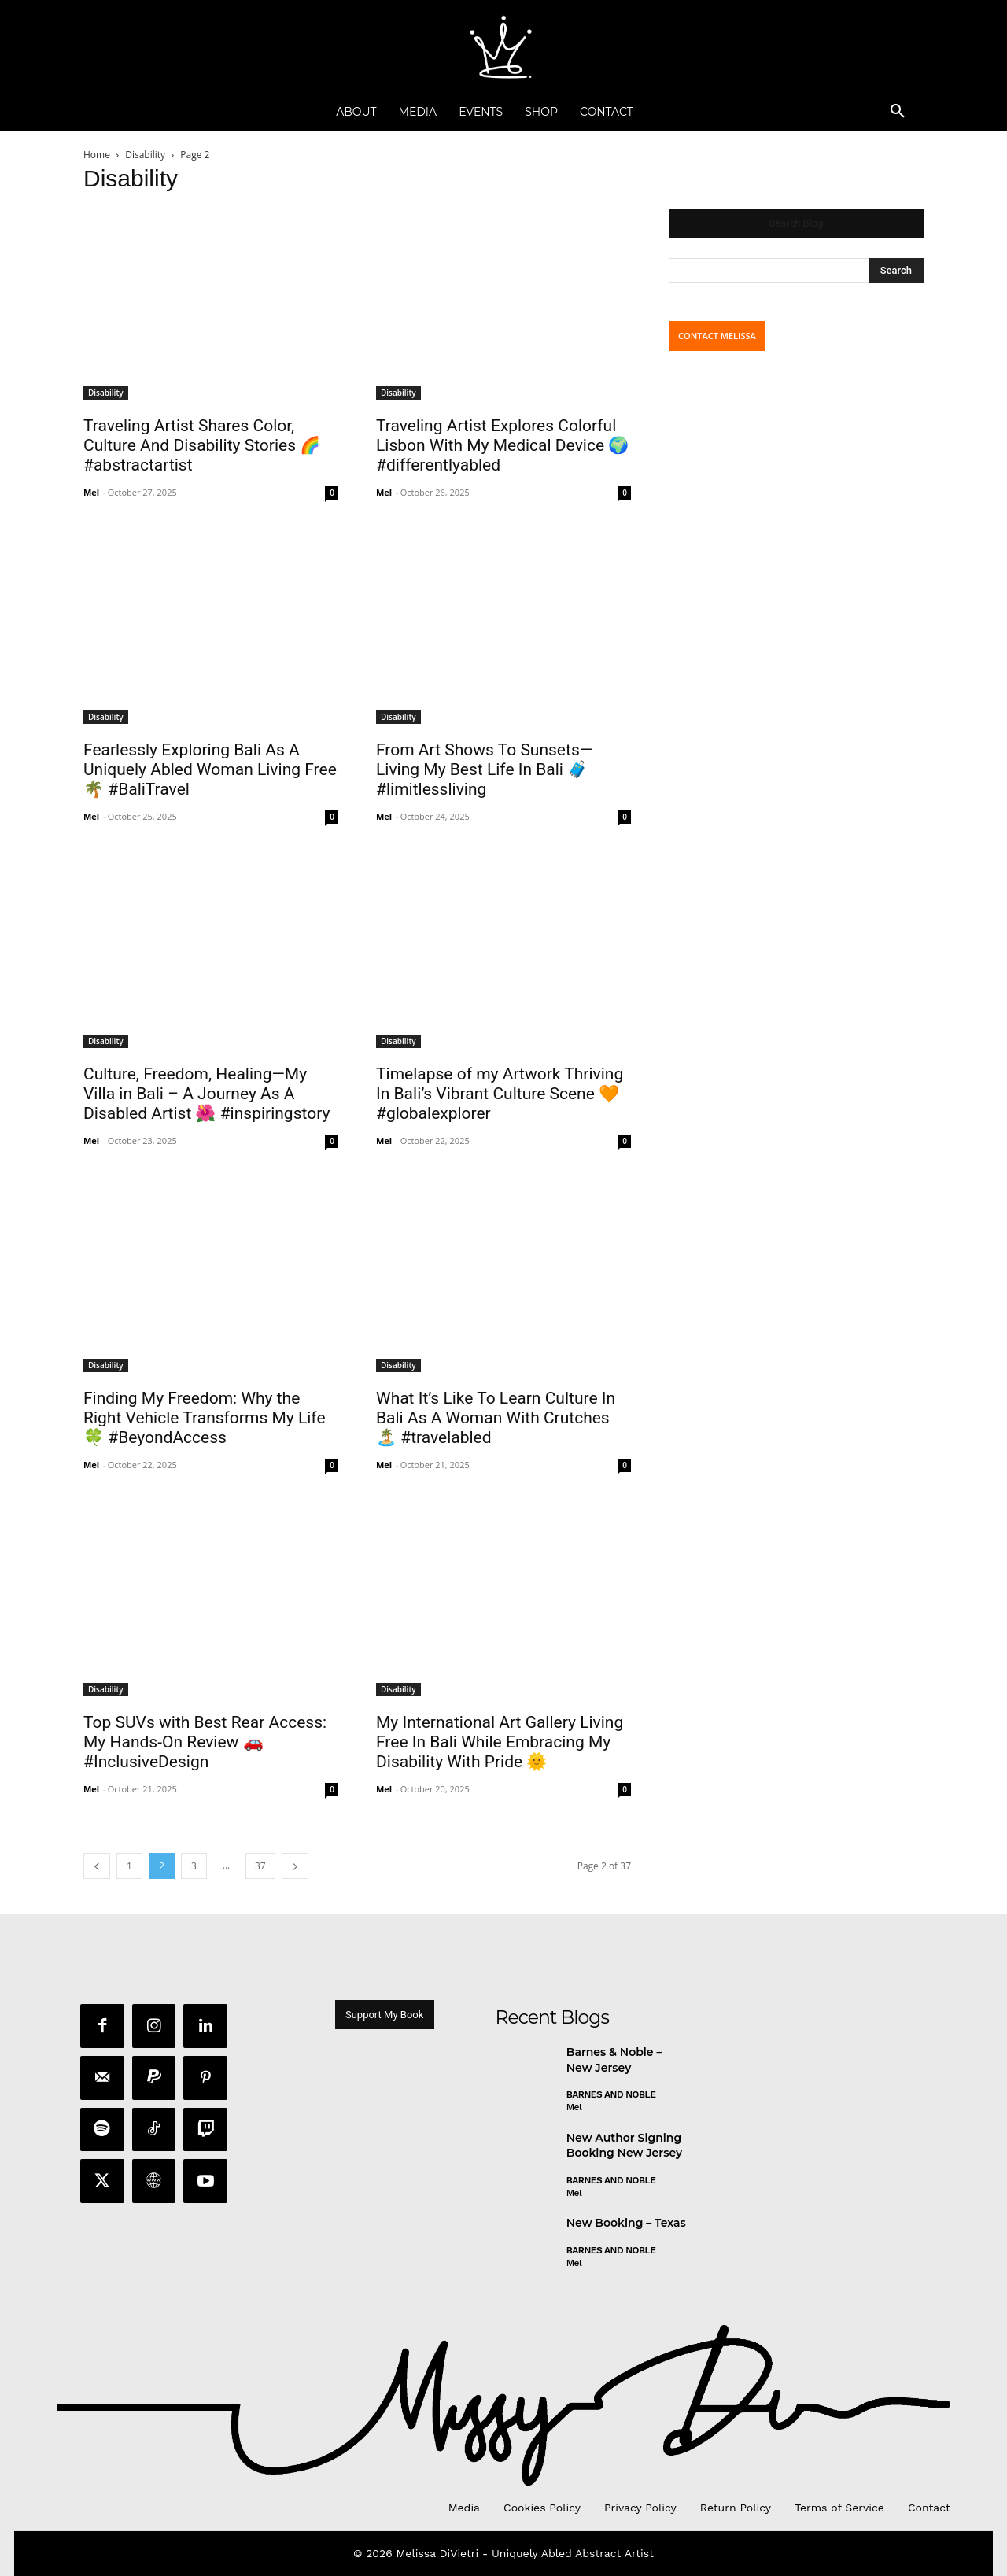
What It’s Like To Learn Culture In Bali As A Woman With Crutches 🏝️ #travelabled (495, 1418)
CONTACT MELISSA (717, 335)
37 (260, 1866)
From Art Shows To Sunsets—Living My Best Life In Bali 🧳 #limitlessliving (484, 769)
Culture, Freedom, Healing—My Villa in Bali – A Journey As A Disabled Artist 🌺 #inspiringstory (206, 1094)
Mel (91, 492)
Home (96, 154)
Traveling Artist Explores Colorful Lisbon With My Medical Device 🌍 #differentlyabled (502, 445)
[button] (898, 112)
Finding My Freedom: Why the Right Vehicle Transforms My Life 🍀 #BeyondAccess (204, 1418)
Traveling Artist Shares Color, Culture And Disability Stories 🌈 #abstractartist (201, 445)
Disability (145, 154)
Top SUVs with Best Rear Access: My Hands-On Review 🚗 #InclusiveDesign (204, 1742)
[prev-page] (96, 1866)
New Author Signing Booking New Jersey (624, 2146)
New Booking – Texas (626, 2223)
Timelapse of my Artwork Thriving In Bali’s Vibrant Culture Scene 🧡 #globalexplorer (499, 1094)
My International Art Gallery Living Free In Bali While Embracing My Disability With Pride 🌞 (499, 1742)
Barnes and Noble (611, 2095)
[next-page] (295, 1866)
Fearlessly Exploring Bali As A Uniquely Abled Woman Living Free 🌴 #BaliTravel (210, 769)
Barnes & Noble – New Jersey (614, 2061)
